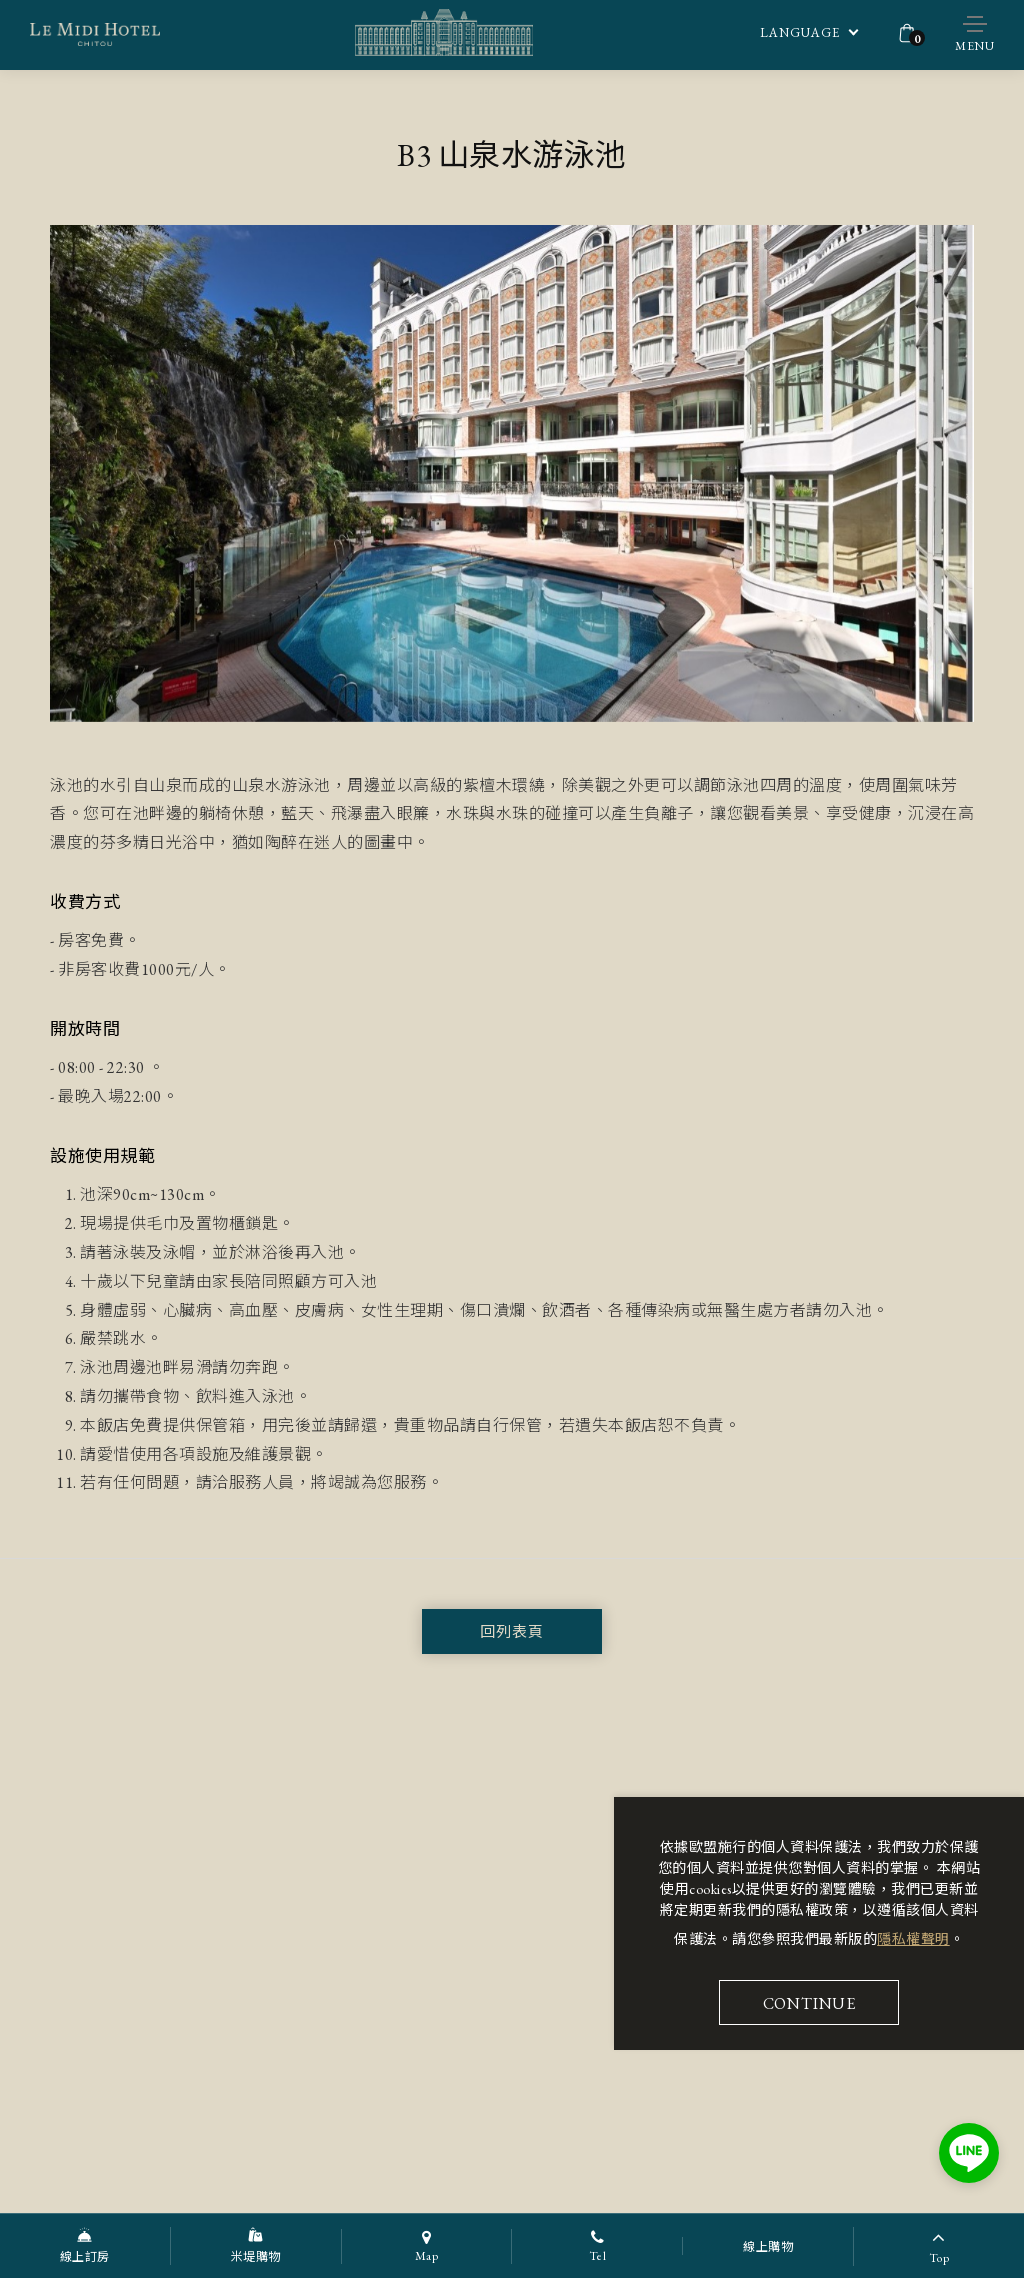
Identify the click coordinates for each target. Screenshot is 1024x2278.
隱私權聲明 (913, 1939)
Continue (809, 2003)
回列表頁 (512, 1631)
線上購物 (768, 2247)
